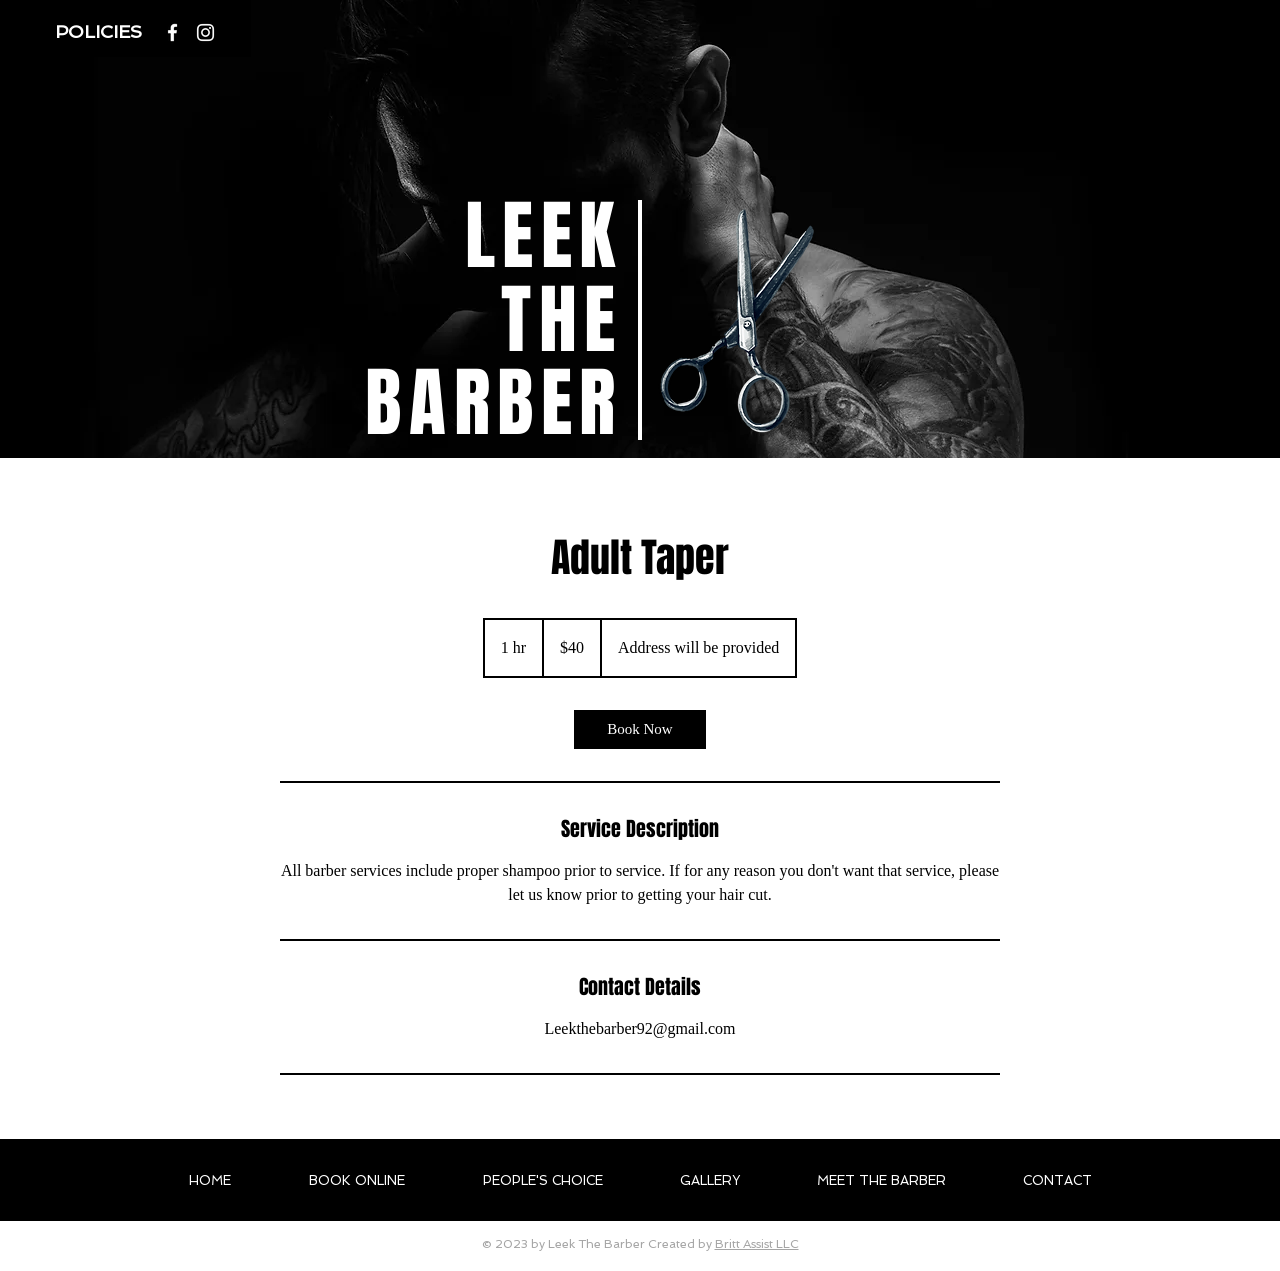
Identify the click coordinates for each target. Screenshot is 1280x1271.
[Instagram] (205, 32)
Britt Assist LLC (757, 1244)
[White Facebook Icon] (172, 32)
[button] (101, 31)
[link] (640, 729)
